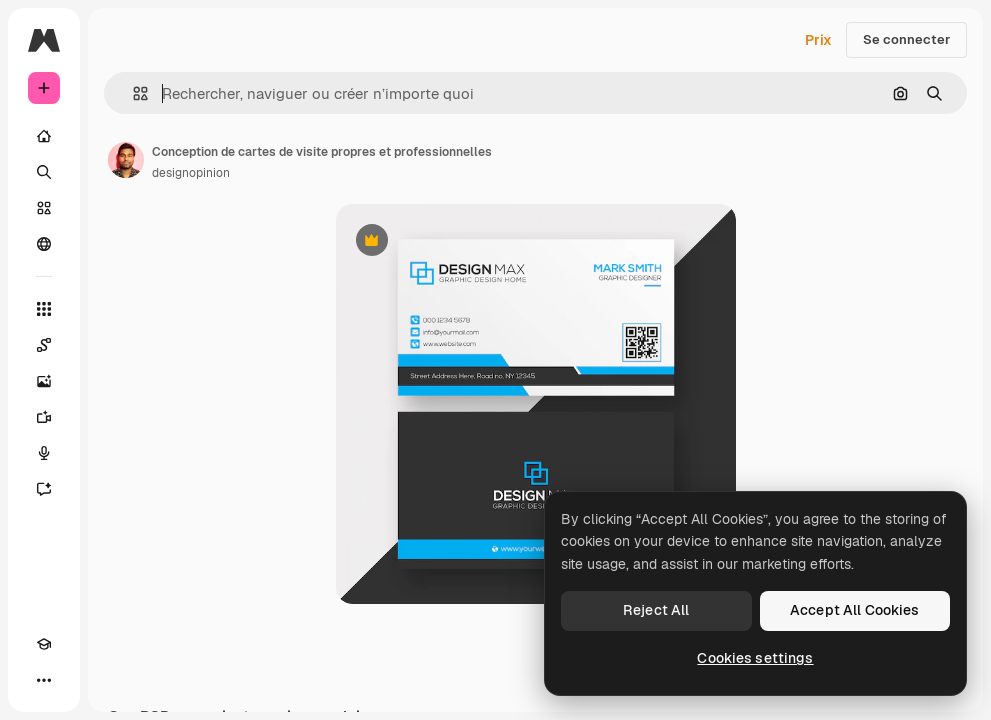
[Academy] (44, 644)
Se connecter (906, 39)
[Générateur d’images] (44, 381)
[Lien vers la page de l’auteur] (126, 160)
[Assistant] (44, 489)
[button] (132, 93)
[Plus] (44, 680)
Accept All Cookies (855, 610)
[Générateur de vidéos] (44, 417)
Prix (818, 40)
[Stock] (44, 208)
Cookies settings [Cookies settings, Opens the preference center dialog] (755, 658)
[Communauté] (44, 244)
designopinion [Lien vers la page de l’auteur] (191, 173)
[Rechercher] (44, 172)
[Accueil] (44, 136)
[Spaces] (44, 345)
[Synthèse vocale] (44, 453)
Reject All (656, 610)
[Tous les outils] (44, 309)
